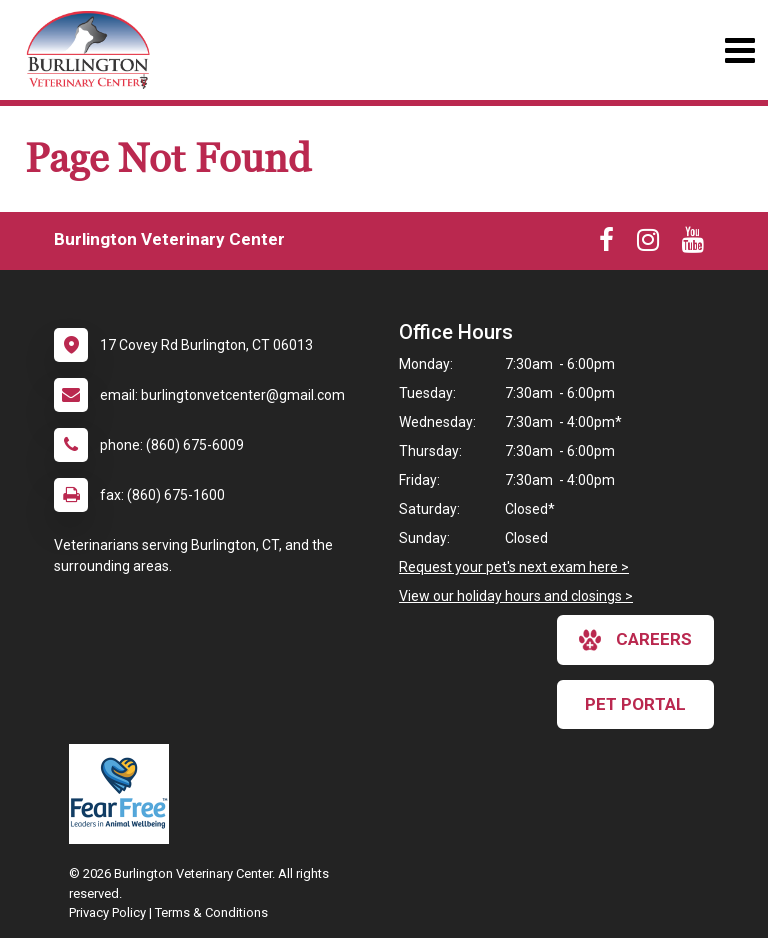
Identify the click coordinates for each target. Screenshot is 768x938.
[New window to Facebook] (606, 244)
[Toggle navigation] (739, 50)
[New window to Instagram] (648, 244)
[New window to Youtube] (693, 244)
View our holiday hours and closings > (516, 596)
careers (635, 640)
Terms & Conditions (211, 912)
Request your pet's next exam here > (514, 567)
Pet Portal (635, 704)
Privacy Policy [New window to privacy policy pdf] (107, 912)
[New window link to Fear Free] (124, 794)
